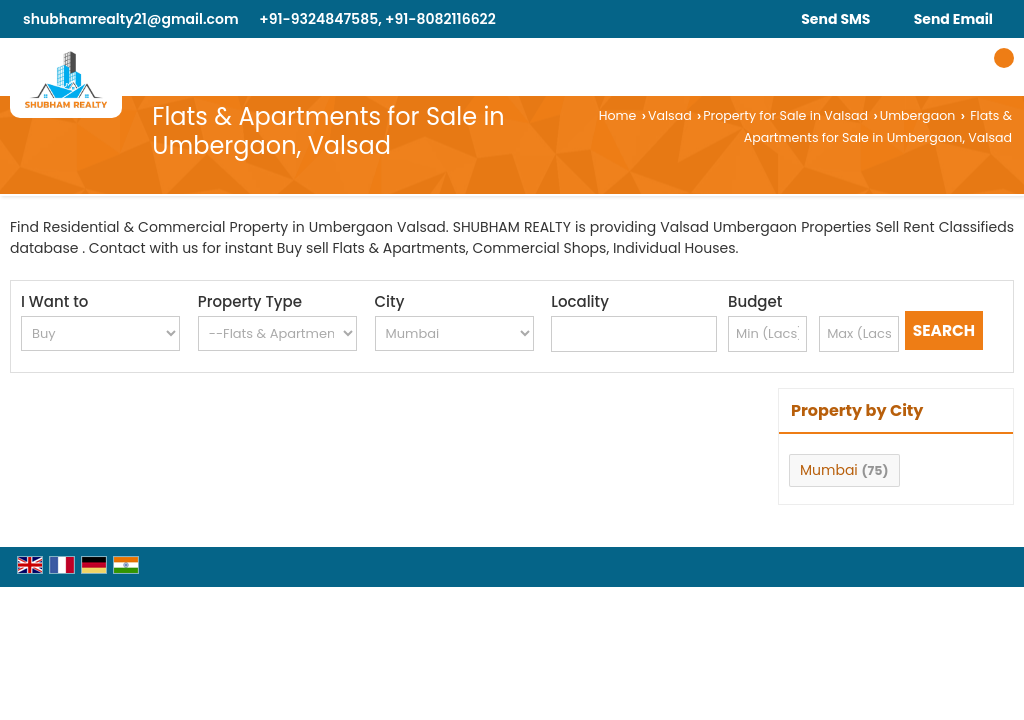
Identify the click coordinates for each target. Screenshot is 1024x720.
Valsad (670, 115)
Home (618, 115)
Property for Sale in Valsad (785, 115)
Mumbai (829, 470)
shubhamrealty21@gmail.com (131, 19)
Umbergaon (918, 115)
